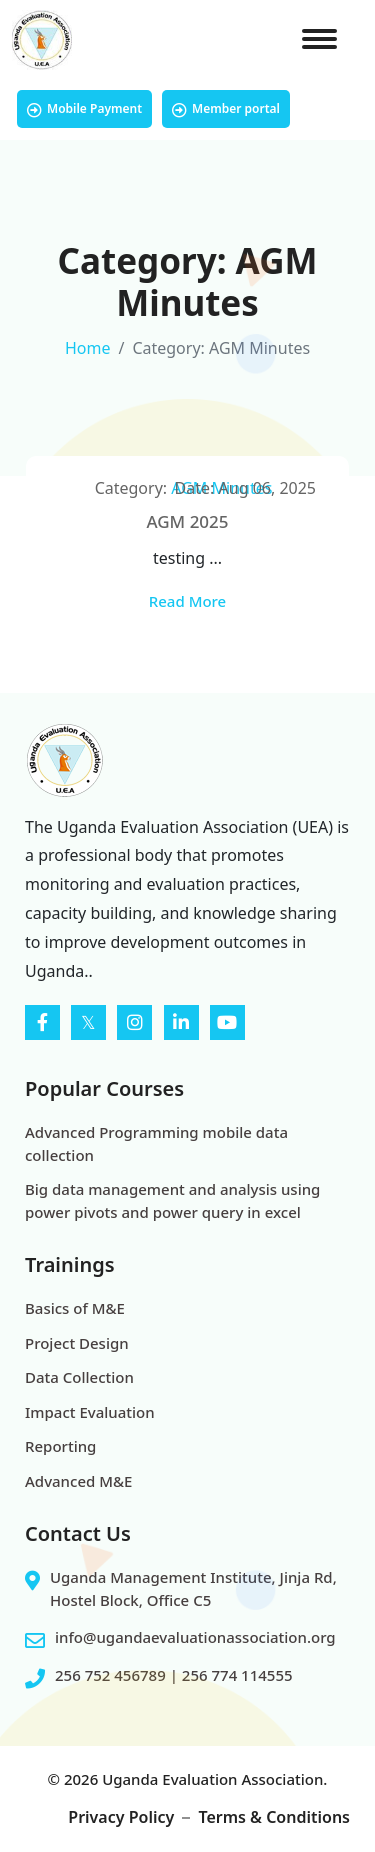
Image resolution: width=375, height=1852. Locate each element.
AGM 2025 (187, 521)
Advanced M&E (78, 1481)
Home (88, 348)
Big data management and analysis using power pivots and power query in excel (172, 1200)
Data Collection (79, 1377)
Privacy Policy (121, 1817)
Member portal (226, 109)
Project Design (77, 1343)
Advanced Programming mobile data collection (156, 1143)
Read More (187, 601)
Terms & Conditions (274, 1817)
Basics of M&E (75, 1308)
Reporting (60, 1446)
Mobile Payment (84, 109)
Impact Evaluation (90, 1412)
